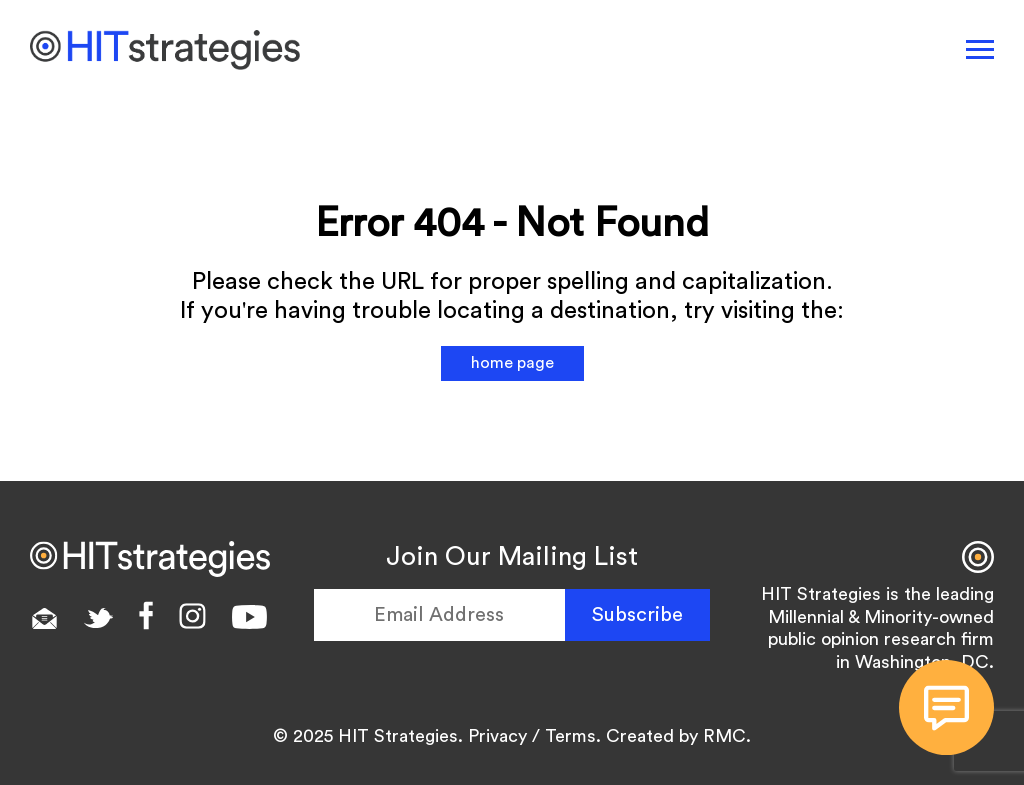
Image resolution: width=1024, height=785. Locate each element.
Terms (570, 736)
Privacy (497, 736)
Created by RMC (676, 736)
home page (512, 363)
